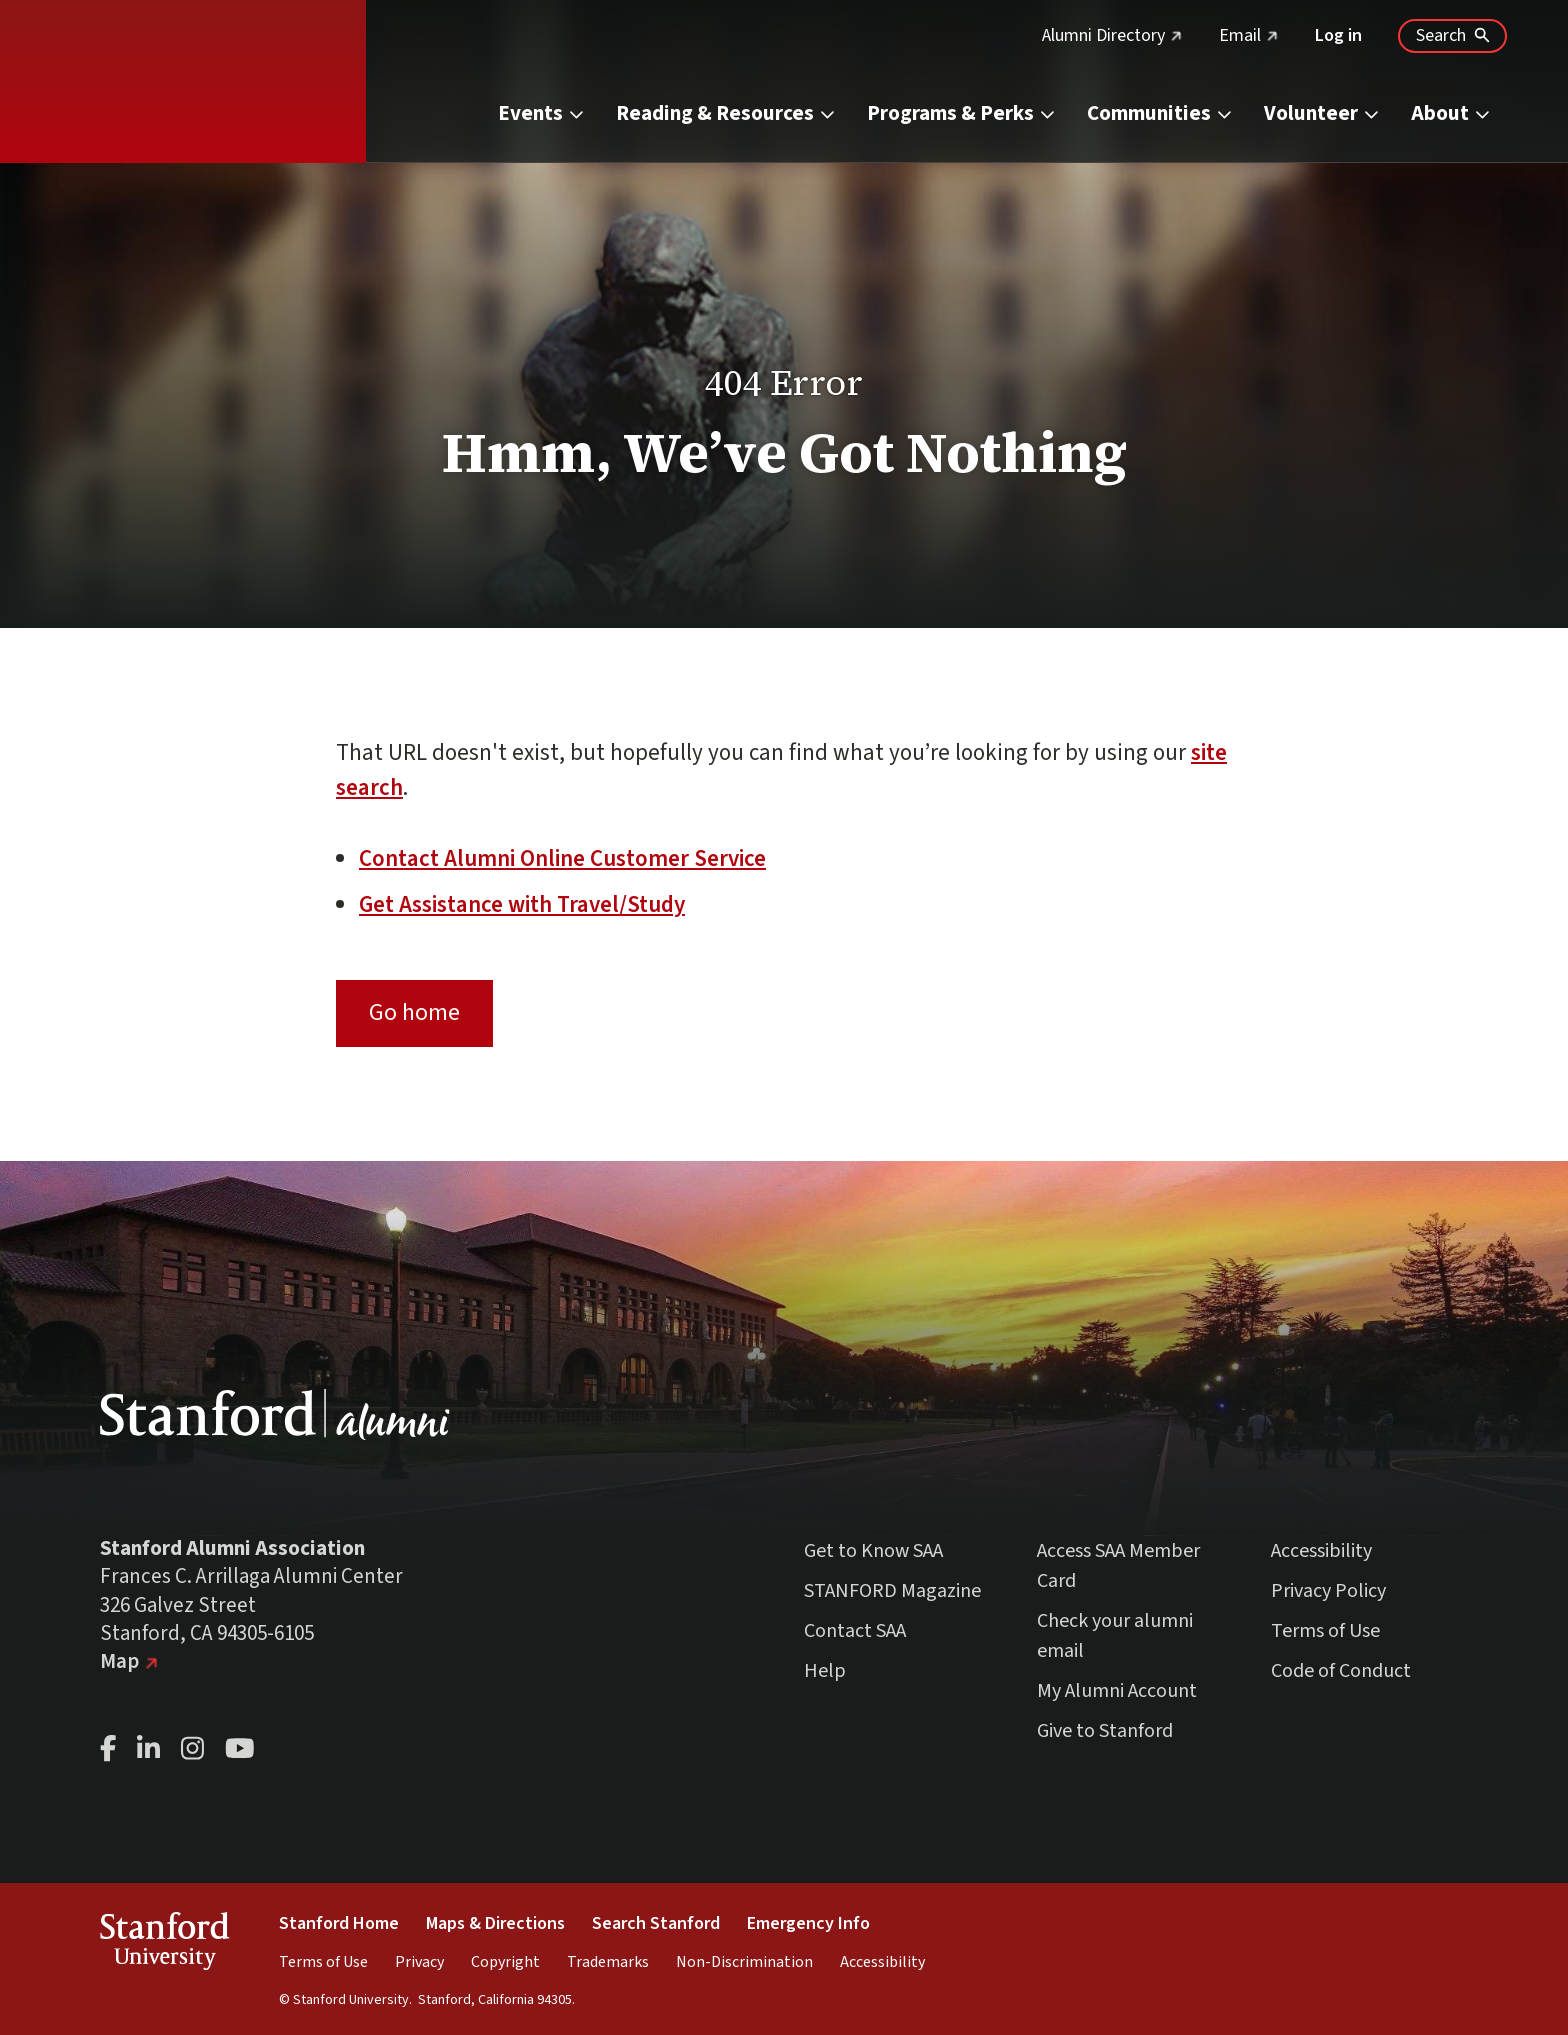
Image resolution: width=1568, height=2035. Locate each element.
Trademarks (608, 1962)
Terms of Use (1325, 1631)
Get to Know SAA (873, 1551)
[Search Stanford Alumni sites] (1452, 36)
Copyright (505, 1962)
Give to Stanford (1105, 1731)
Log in (1338, 35)
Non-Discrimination (744, 1962)
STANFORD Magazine (892, 1591)
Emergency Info (808, 1923)
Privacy (419, 1962)
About (1451, 113)
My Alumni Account (1117, 1691)
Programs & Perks (962, 113)
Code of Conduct (1341, 1671)
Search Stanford (656, 1923)
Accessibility (1321, 1551)
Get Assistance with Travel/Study (522, 904)
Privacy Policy (1328, 1591)
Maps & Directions (495, 1923)
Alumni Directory (1112, 35)
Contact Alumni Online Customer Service (562, 858)
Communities (1160, 113)
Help (825, 1671)
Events (542, 113)
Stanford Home (339, 1923)
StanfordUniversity (164, 1944)
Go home (414, 1012)
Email (1249, 35)
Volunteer (1322, 113)
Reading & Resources (726, 113)
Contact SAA (855, 1631)
